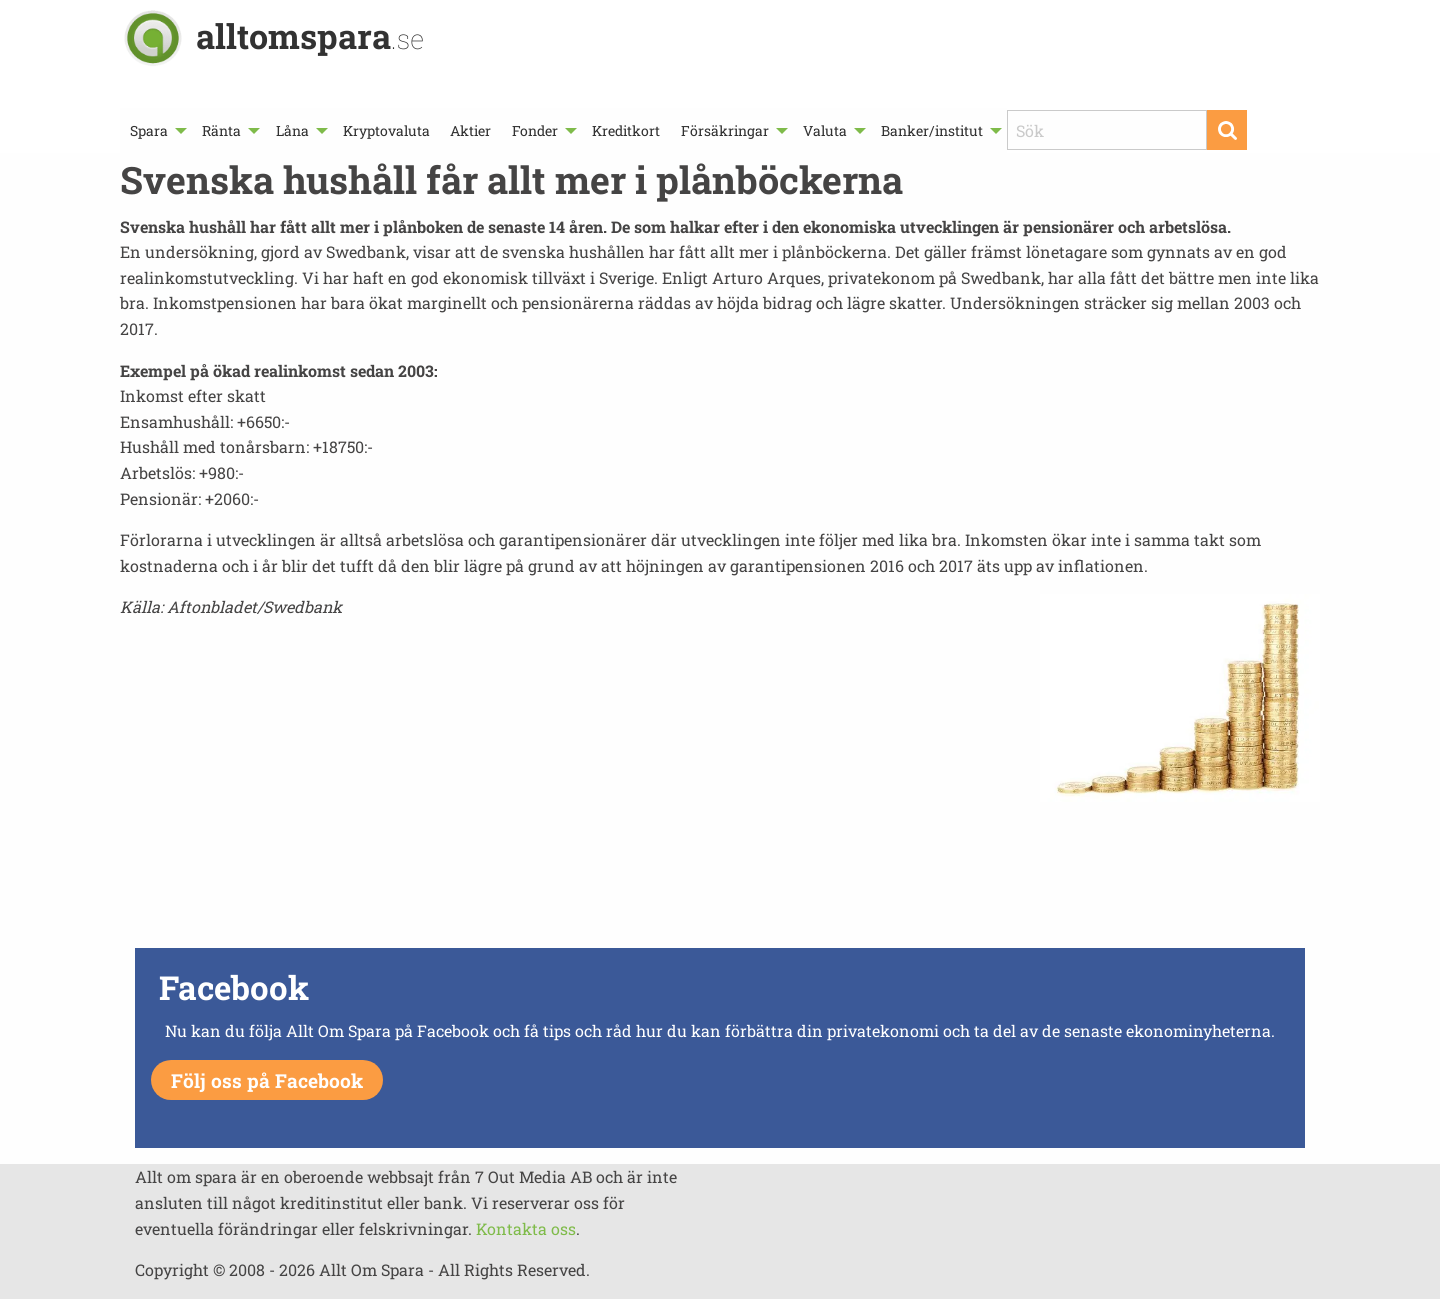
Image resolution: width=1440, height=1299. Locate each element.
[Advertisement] (720, 872)
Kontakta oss (526, 1228)
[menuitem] (156, 130)
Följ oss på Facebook (267, 1080)
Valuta (825, 130)
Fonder (535, 130)
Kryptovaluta (386, 130)
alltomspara (310, 35)
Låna (292, 130)
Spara (149, 130)
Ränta (221, 130)
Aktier (470, 130)
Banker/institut (932, 130)
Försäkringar (725, 130)
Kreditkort (626, 130)
